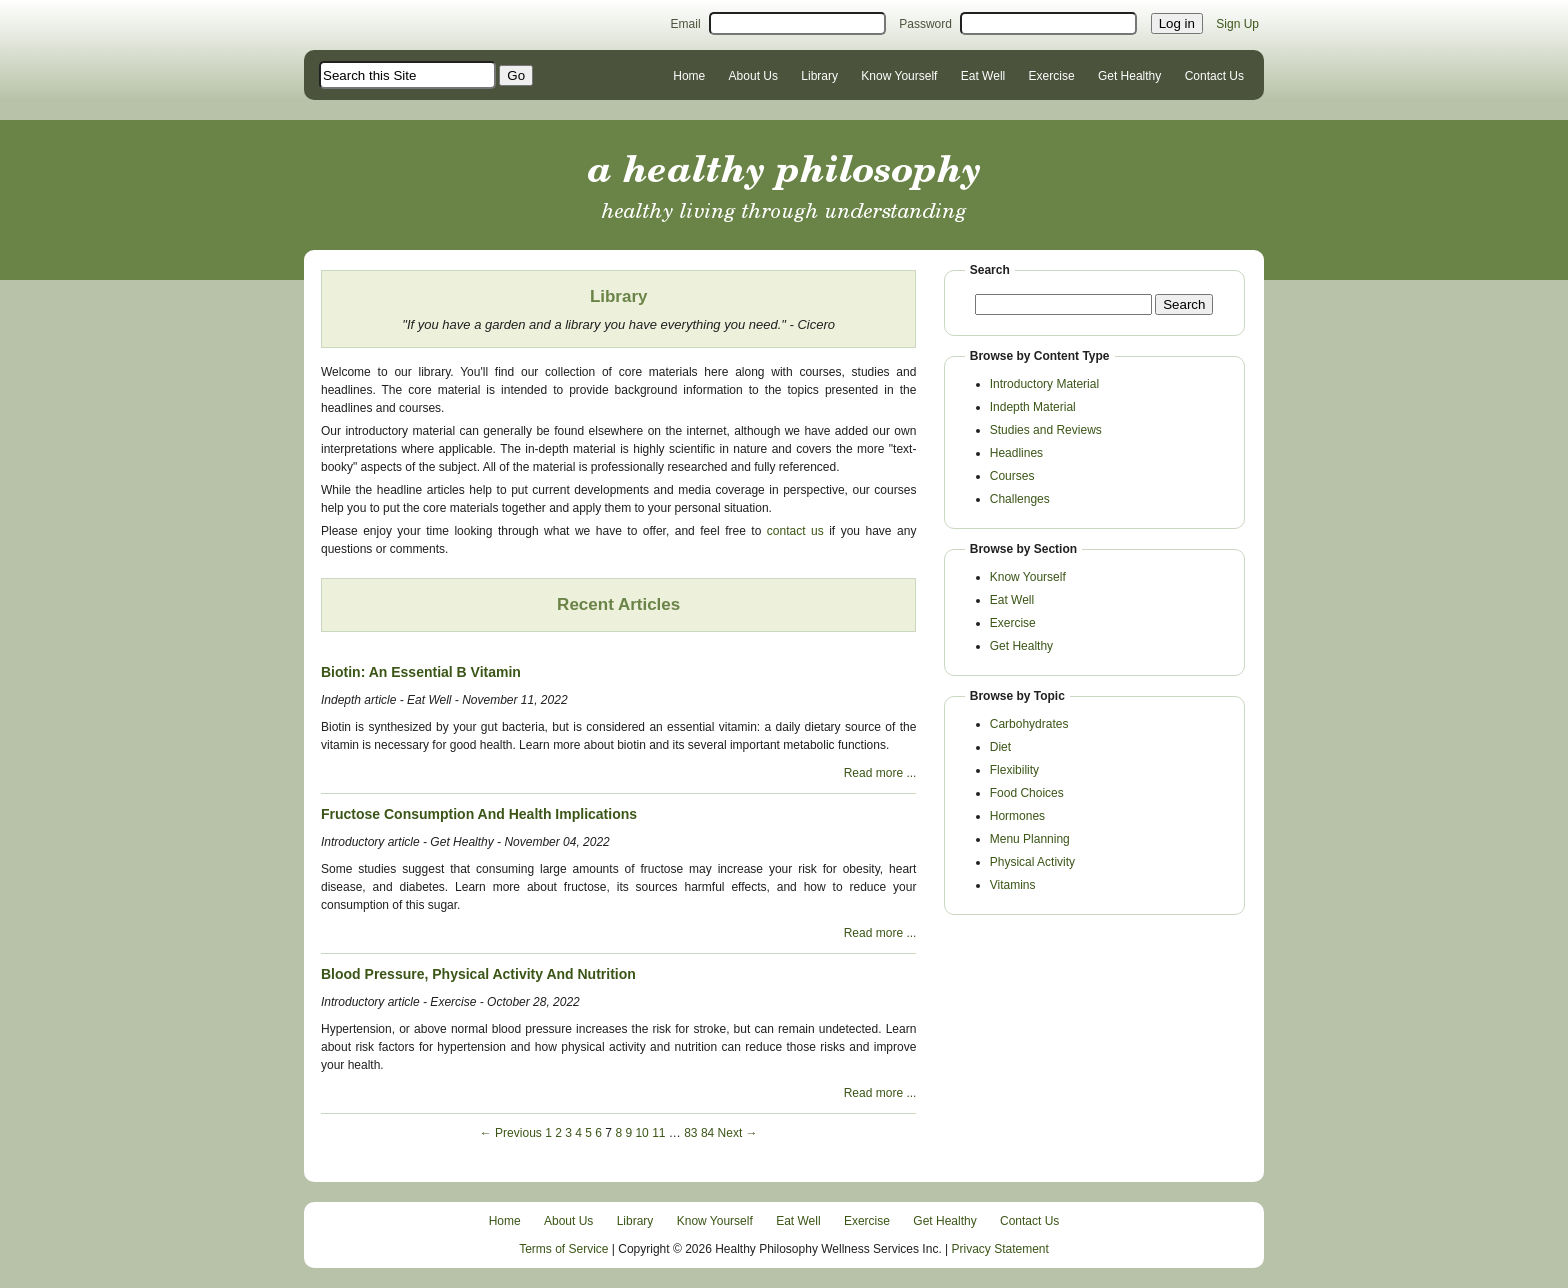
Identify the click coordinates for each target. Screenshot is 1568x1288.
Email (686, 24)
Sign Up (1237, 24)
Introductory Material (1044, 384)
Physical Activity (1032, 862)
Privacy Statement (1000, 1249)
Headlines (1016, 453)
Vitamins (1013, 885)
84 (707, 1133)
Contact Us (1214, 76)
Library (819, 76)
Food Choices (1027, 793)
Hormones (1017, 816)
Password (925, 24)
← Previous (511, 1133)
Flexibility (1014, 770)
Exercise (1052, 76)
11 (658, 1133)
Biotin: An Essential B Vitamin (421, 672)
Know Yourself (899, 76)
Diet (1000, 747)
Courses (1012, 476)
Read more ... (880, 773)
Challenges (1020, 499)
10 (641, 1133)
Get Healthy (1129, 76)
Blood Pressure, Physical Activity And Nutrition (478, 974)
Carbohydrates (1029, 724)
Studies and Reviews (1046, 430)
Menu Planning (1030, 839)
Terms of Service (563, 1249)
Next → (738, 1133)
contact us (795, 531)
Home (689, 76)
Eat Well (983, 76)
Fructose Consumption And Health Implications (479, 814)
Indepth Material (1033, 407)
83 (690, 1133)
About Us (753, 76)
